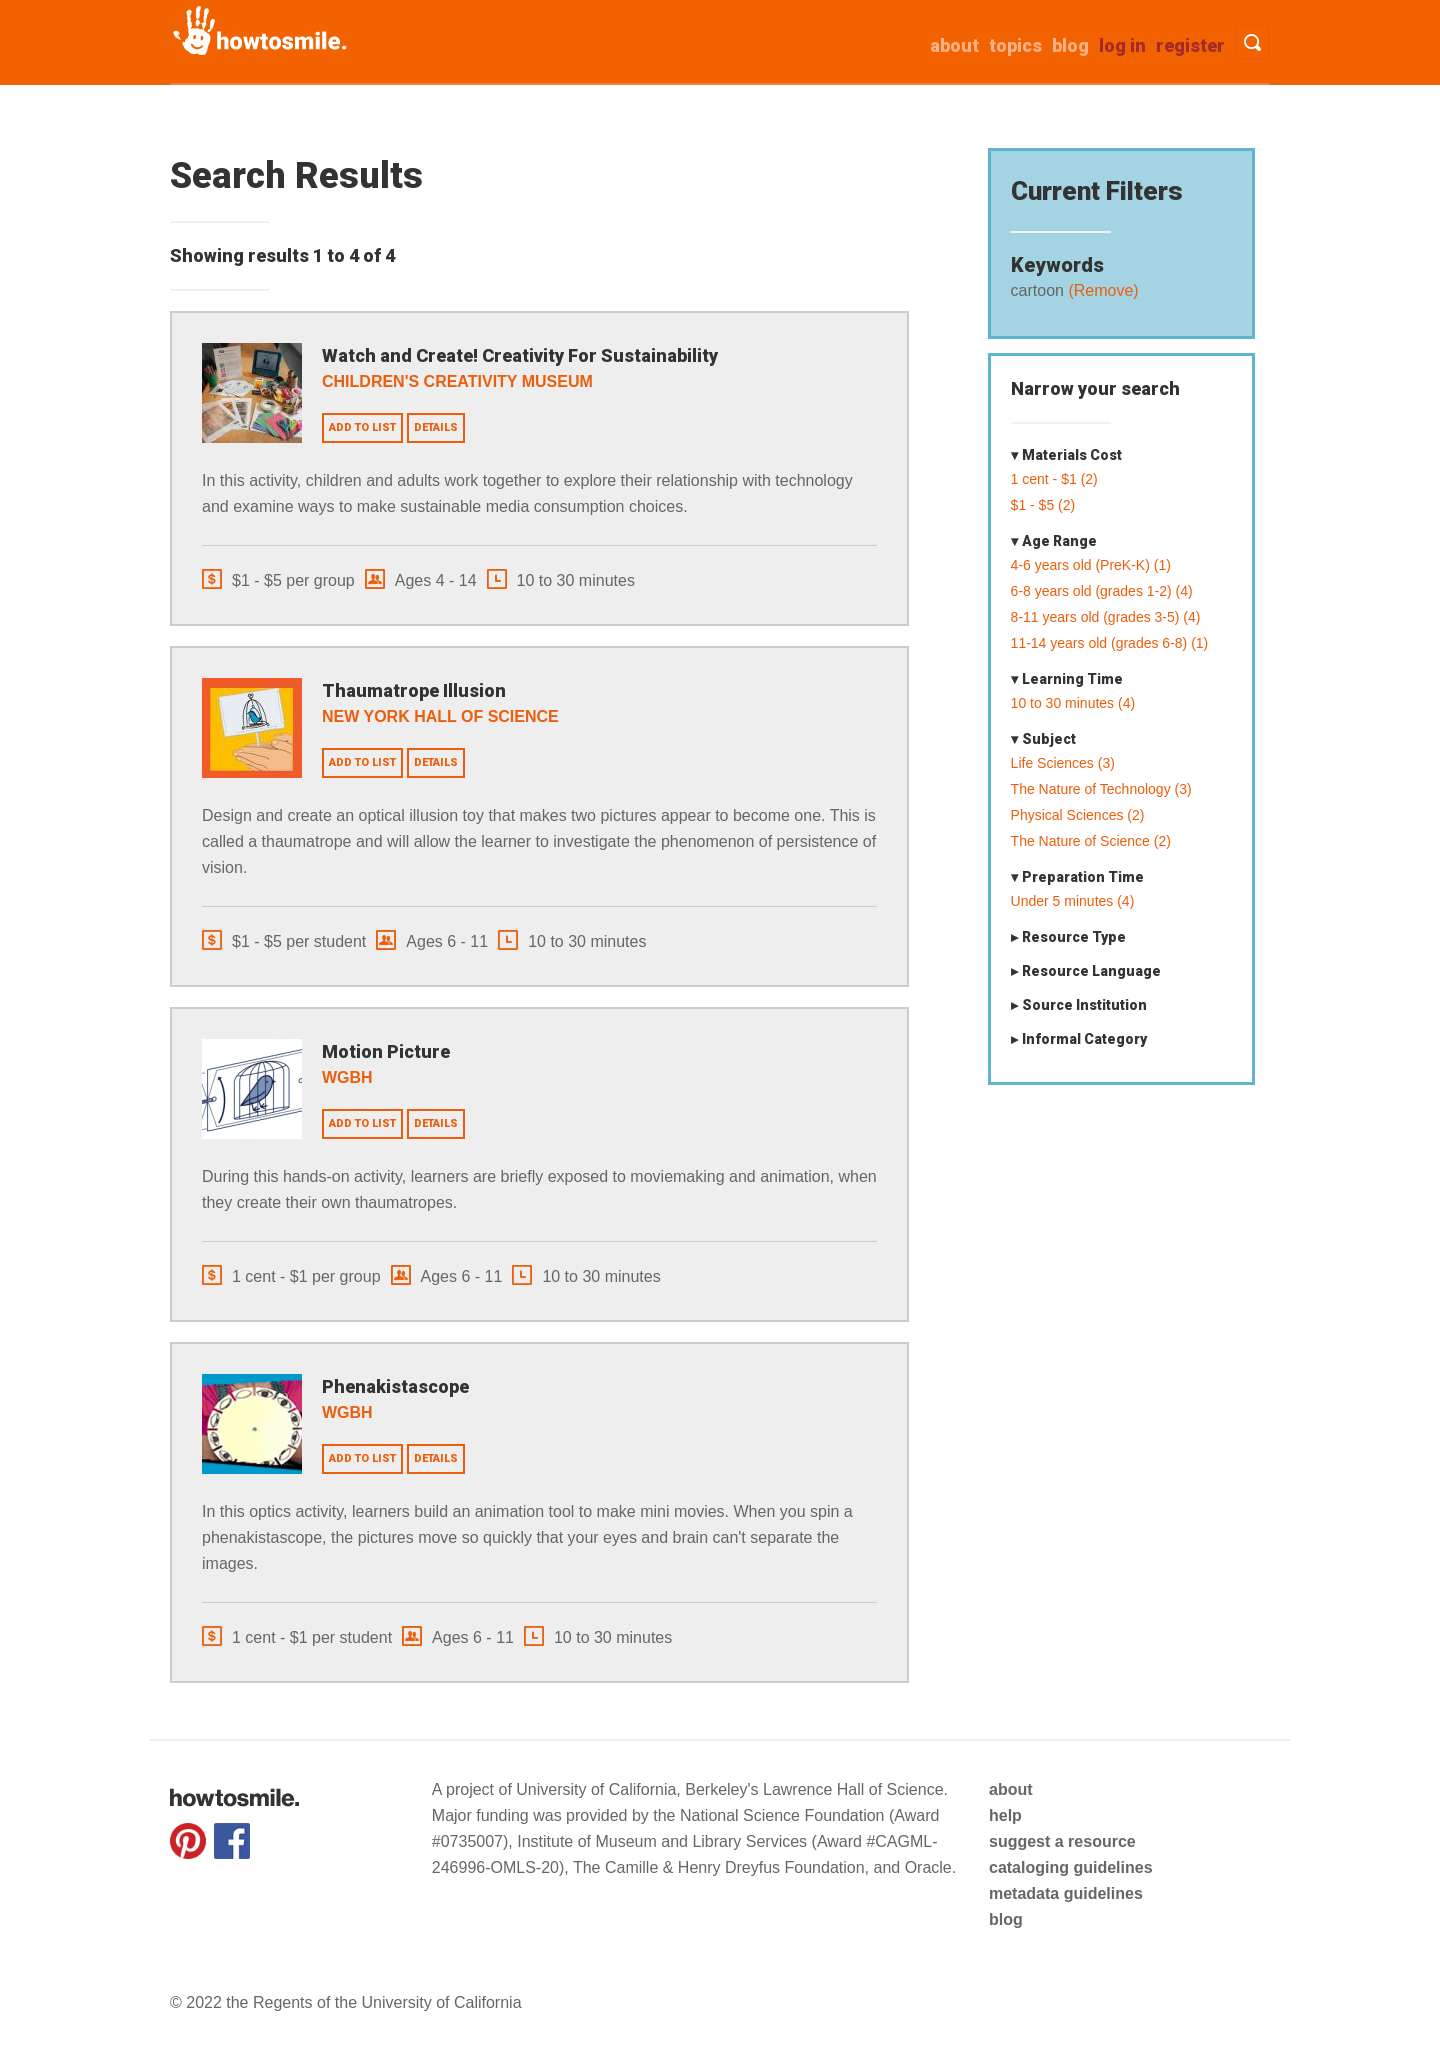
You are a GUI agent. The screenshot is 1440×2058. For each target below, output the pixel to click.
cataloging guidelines (1071, 1867)
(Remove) (1101, 290)
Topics (1015, 45)
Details (436, 427)
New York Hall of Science (440, 716)
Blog (1070, 45)
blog (1006, 1919)
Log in (1122, 45)
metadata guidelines (1066, 1893)
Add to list (362, 427)
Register (1190, 45)
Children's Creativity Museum (457, 381)
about (954, 45)
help (1005, 1815)
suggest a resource (1062, 1841)
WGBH (347, 1077)
